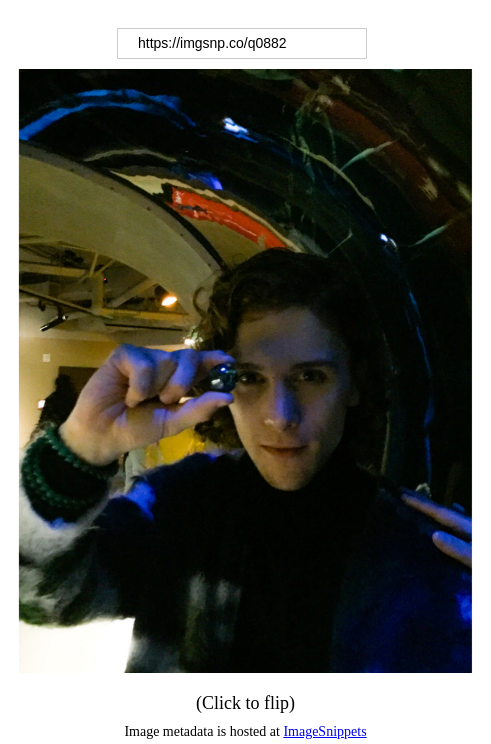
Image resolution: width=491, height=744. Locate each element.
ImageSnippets (324, 731)
